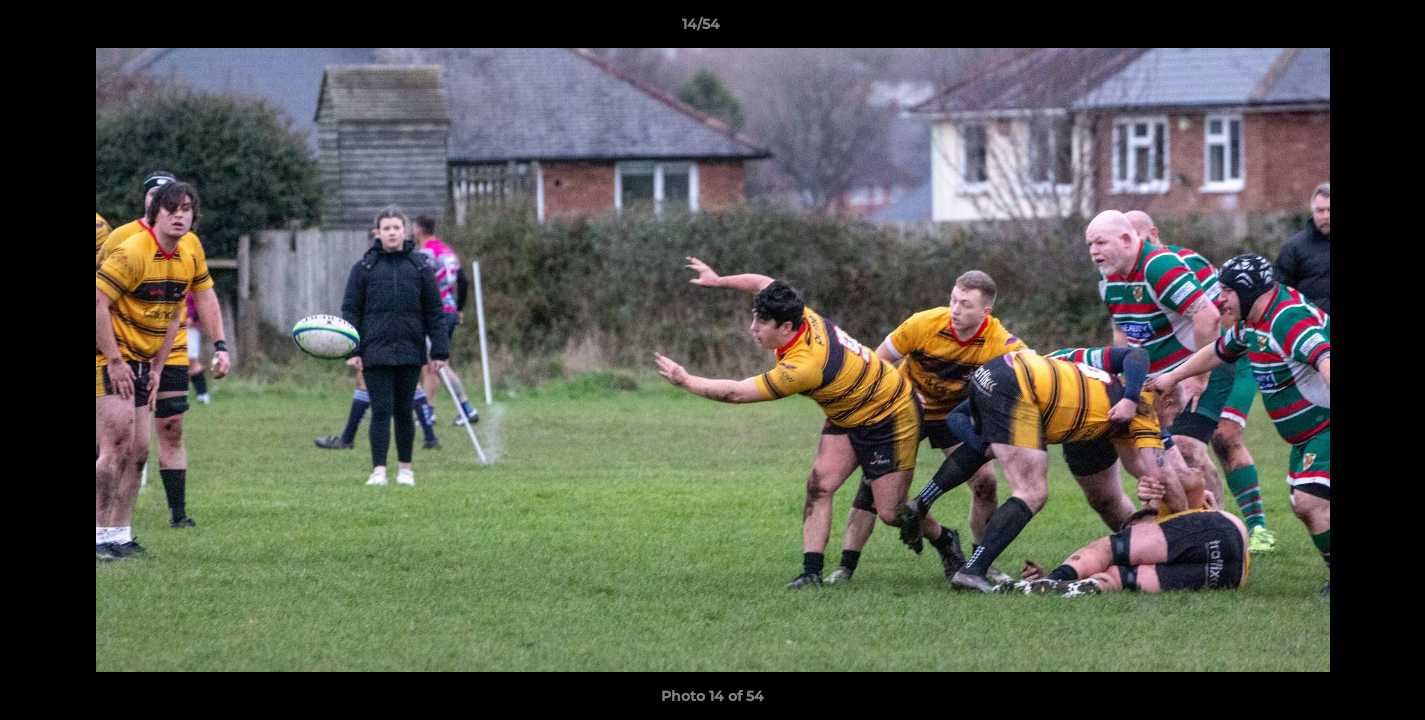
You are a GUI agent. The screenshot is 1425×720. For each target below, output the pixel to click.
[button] (1341, 29)
